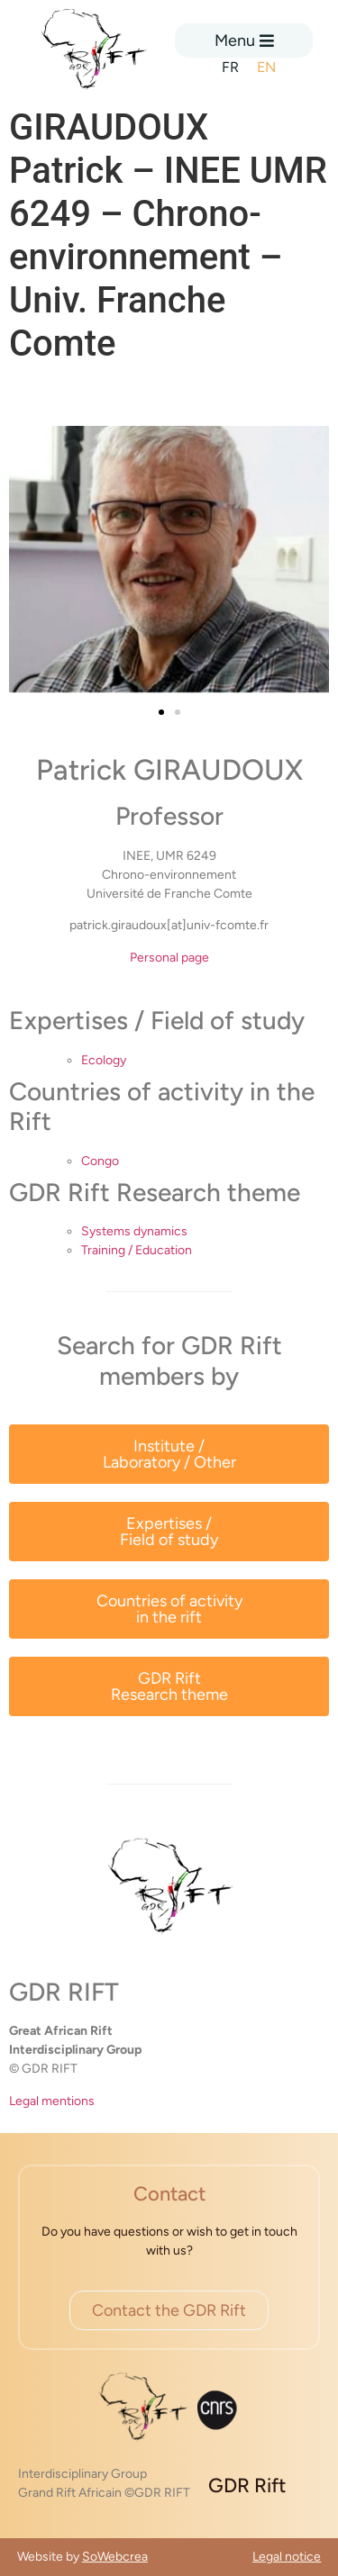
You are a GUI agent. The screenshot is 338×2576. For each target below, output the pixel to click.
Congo (100, 1161)
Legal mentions (52, 2101)
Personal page (169, 957)
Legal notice (286, 2556)
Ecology (103, 1060)
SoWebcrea (115, 2556)
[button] (161, 712)
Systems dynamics (134, 1231)
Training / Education (136, 1250)
